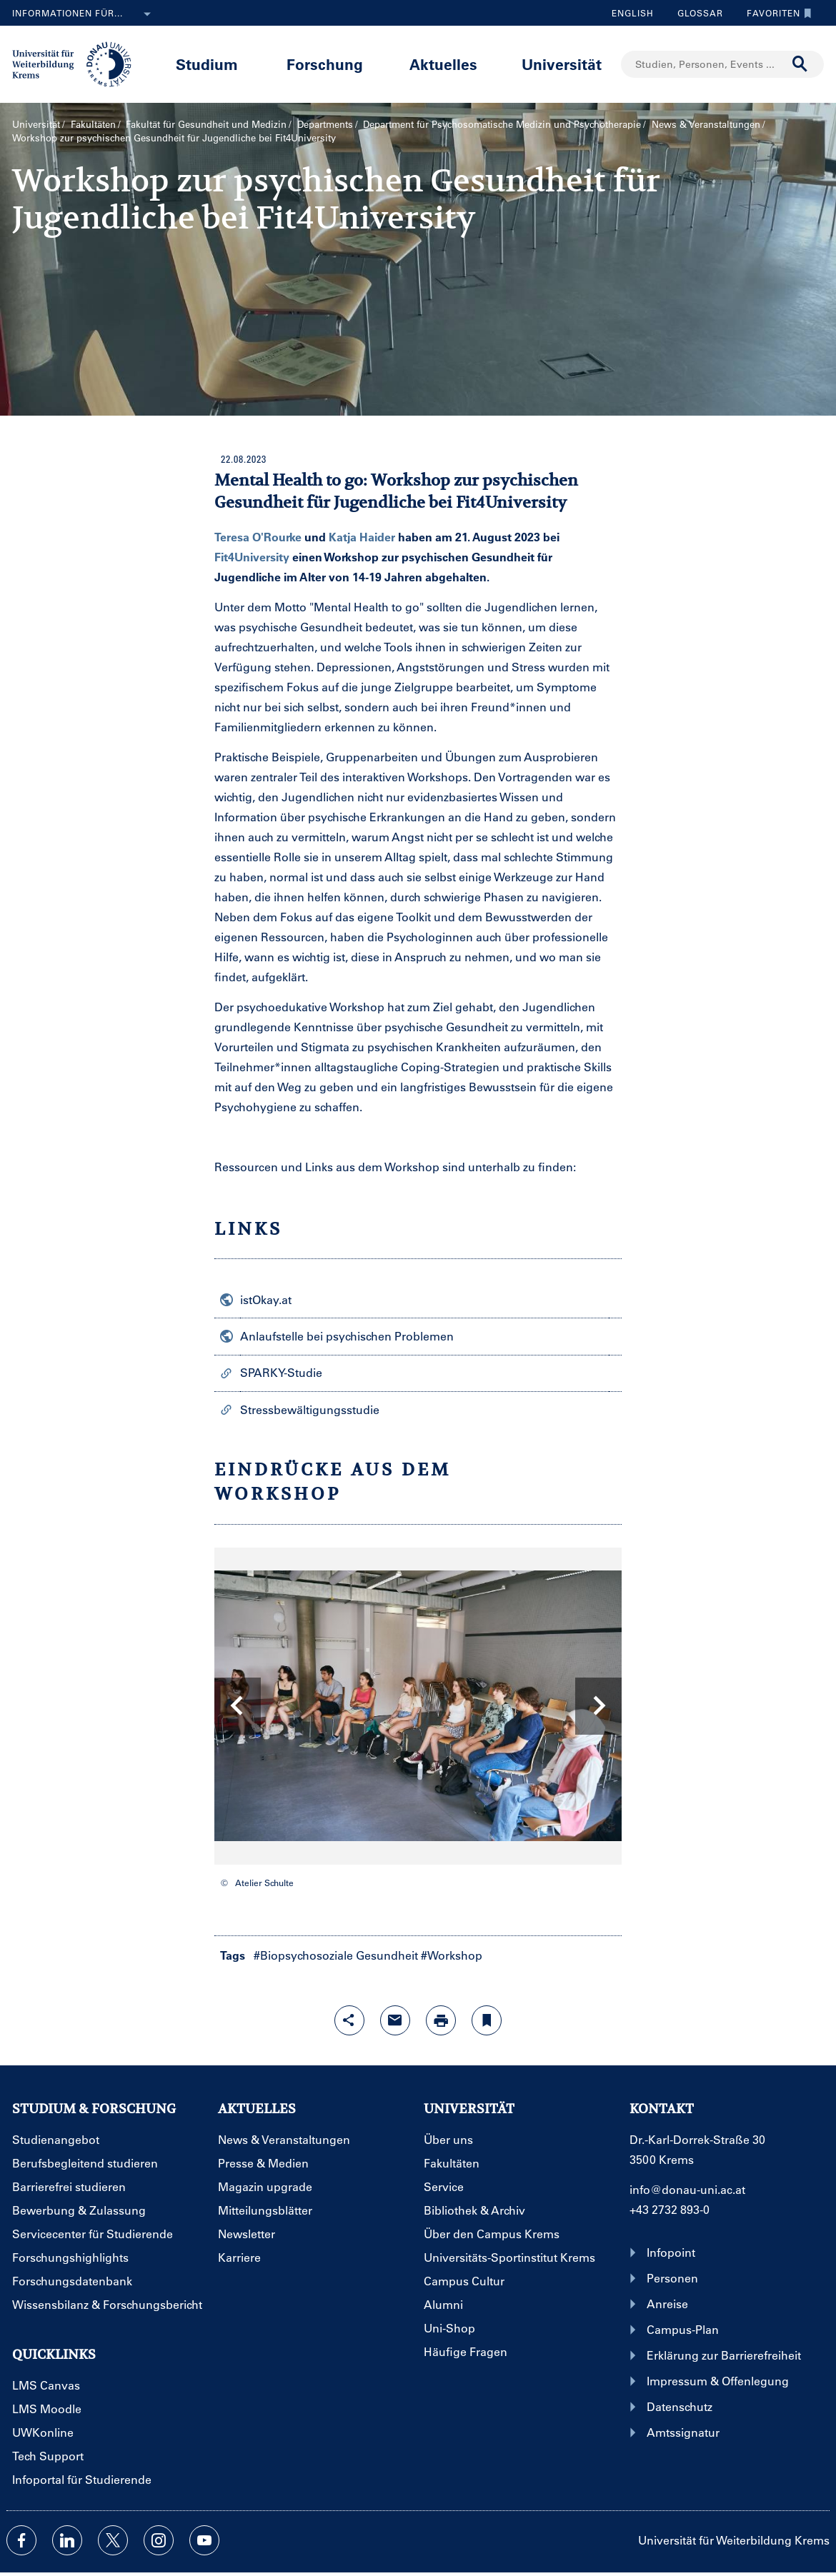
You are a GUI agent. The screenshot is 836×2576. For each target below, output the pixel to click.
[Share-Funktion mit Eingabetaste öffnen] (349, 2020)
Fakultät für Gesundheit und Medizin (206, 124)
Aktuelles (443, 64)
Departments (325, 124)
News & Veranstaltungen (706, 124)
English (633, 13)
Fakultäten (93, 124)
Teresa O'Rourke (258, 536)
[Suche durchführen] (800, 64)
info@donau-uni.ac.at (687, 2189)
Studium (207, 64)
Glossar (695, 13)
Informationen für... (84, 14)
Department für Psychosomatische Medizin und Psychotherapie (502, 124)
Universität (562, 64)
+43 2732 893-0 (670, 2209)
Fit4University (251, 556)
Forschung (325, 64)
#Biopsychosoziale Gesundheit (336, 1955)
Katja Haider (362, 536)
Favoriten (775, 13)
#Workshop (451, 1955)
